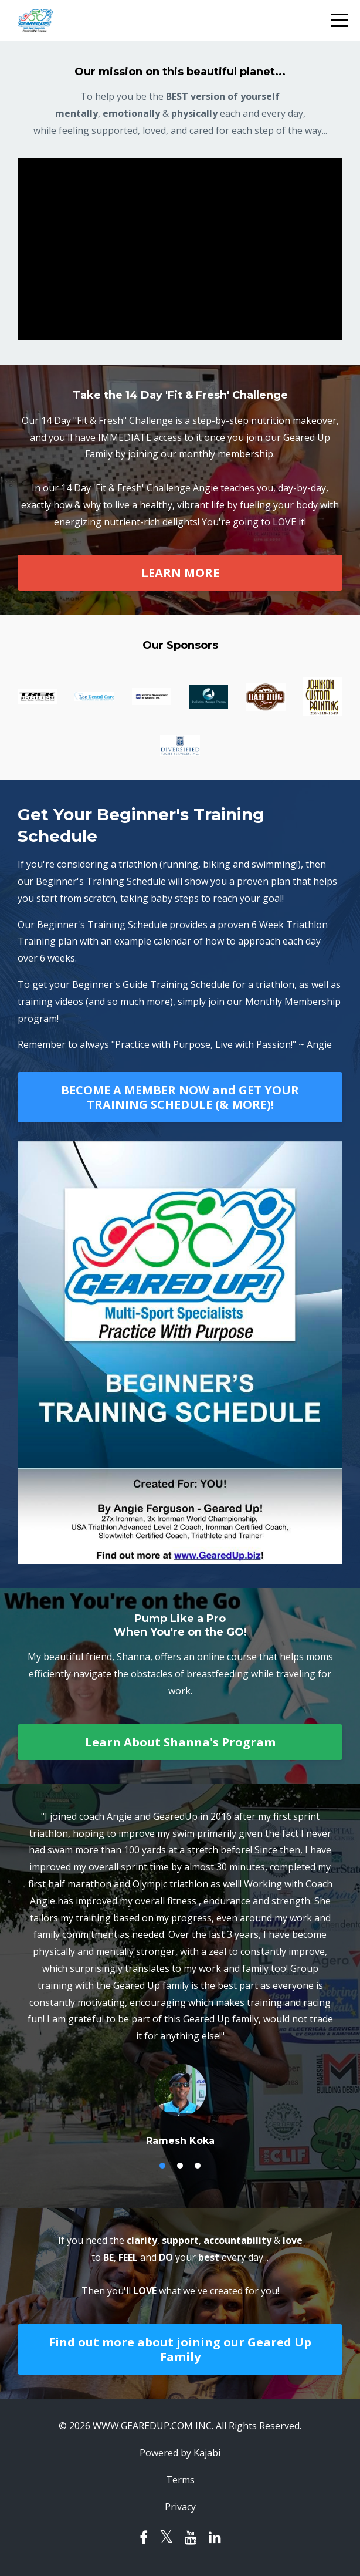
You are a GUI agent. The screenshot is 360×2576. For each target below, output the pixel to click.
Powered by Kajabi (180, 2452)
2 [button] (180, 2166)
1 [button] (162, 2166)
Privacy (180, 2506)
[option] (180, 1978)
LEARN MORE (180, 573)
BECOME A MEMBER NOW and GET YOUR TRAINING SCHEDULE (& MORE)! (180, 1097)
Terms (180, 2479)
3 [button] (198, 2166)
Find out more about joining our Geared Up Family (180, 2349)
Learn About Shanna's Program (180, 1742)
